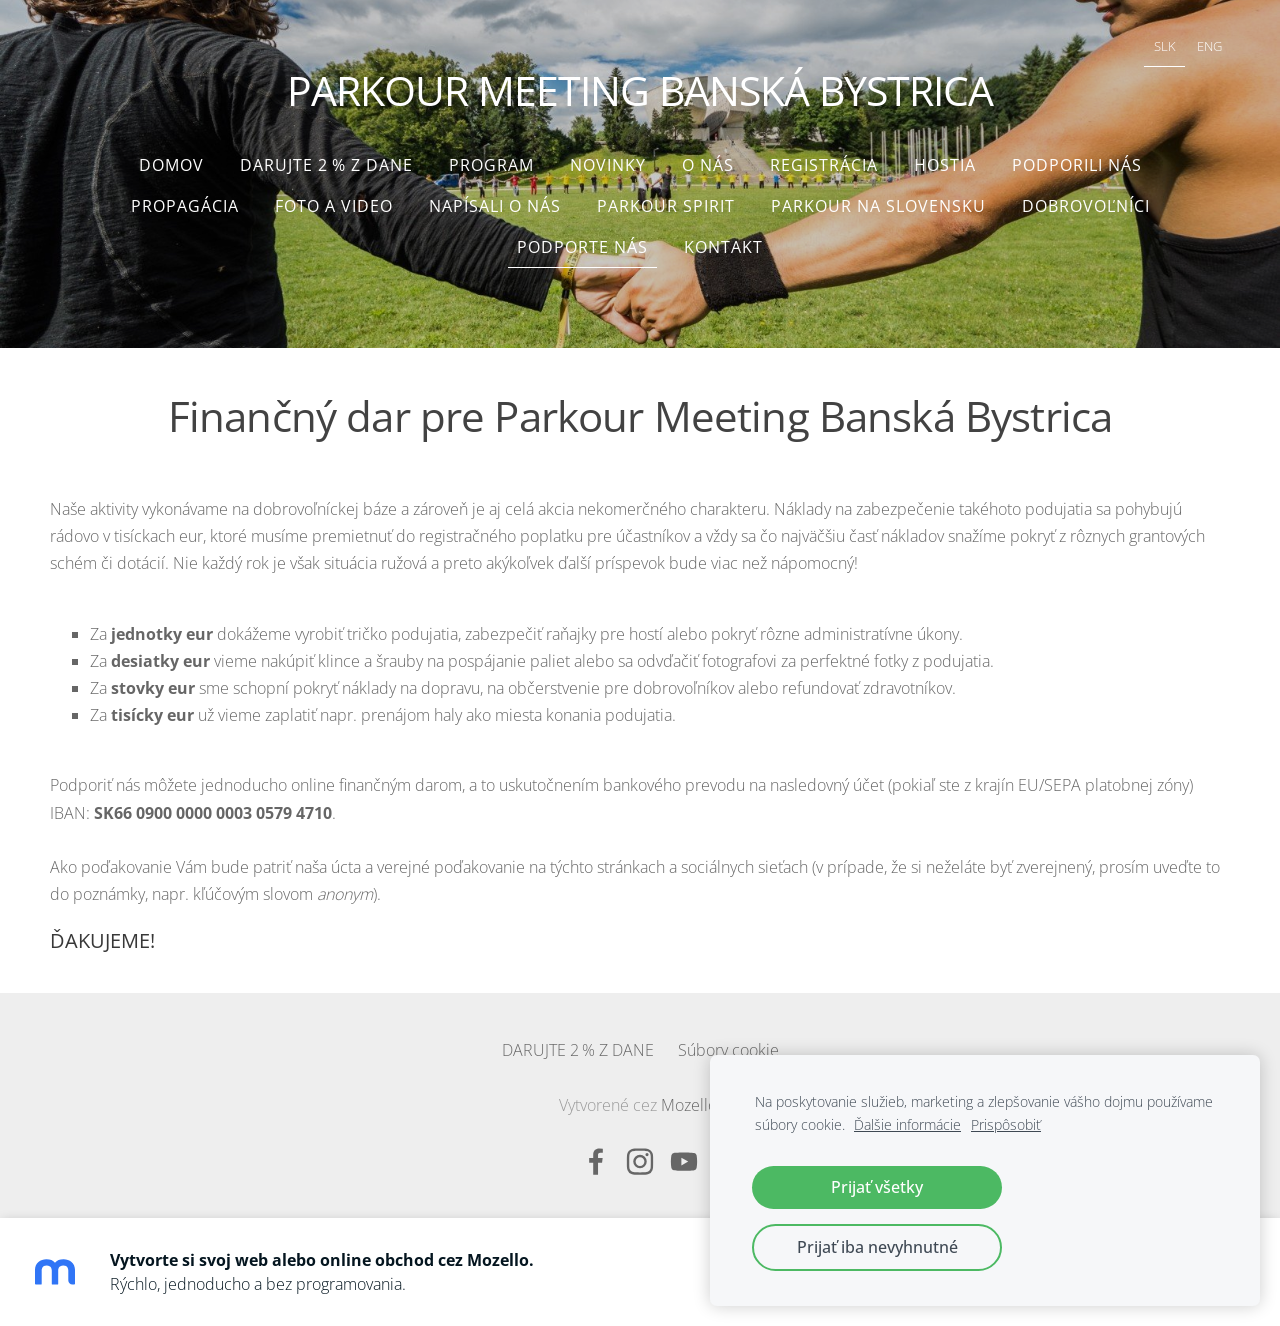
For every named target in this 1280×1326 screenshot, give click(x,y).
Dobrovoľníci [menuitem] (1086, 206)
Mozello (689, 1105)
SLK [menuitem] (1165, 46)
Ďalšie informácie (907, 1124)
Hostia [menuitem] (945, 165)
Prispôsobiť (1006, 1124)
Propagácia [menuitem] (185, 206)
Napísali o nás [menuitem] (495, 206)
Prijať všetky (877, 1187)
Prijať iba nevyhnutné (877, 1247)
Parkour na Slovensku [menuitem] (878, 206)
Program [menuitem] (491, 165)
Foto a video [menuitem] (334, 206)
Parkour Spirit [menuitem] (666, 206)
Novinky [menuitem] (608, 165)
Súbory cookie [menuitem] (728, 1050)
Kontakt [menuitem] (723, 247)
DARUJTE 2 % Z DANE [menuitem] (326, 165)
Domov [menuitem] (171, 165)
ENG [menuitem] (1209, 46)
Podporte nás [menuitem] (582, 247)
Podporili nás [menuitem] (1077, 165)
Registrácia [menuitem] (824, 165)
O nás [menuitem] (708, 165)
